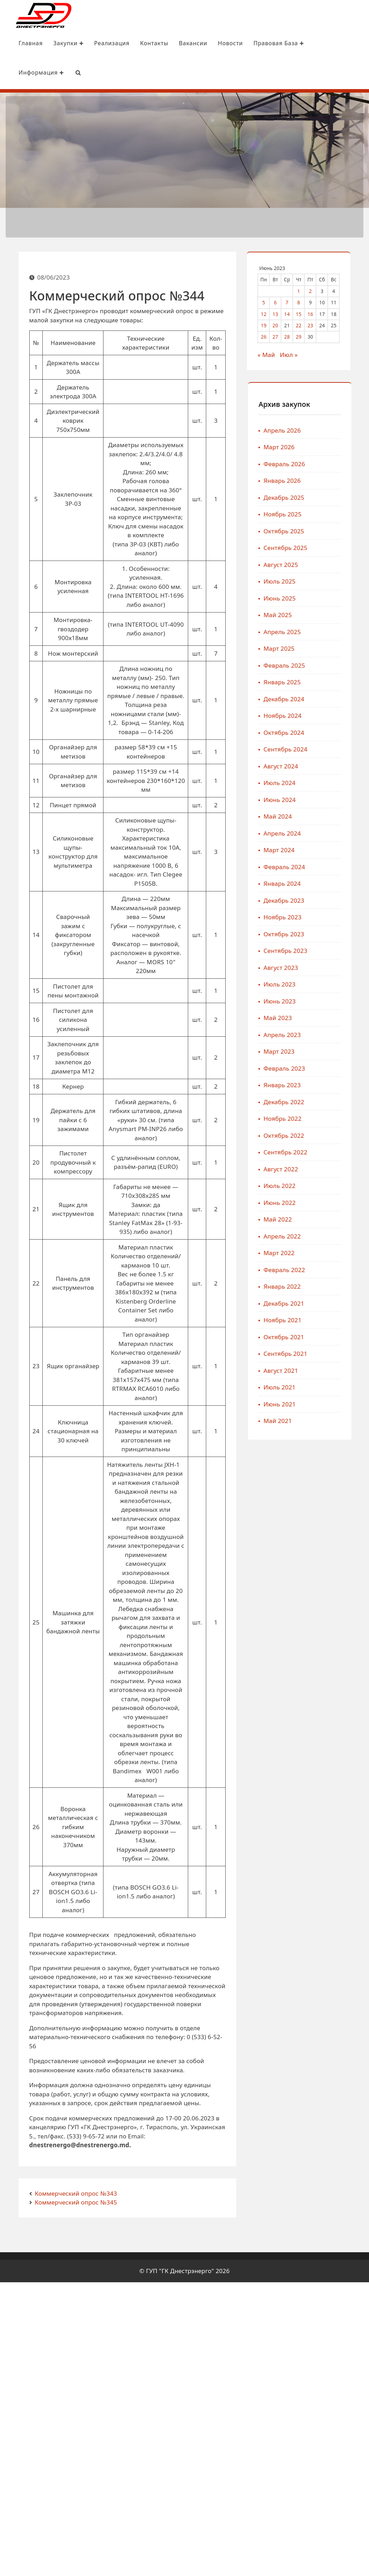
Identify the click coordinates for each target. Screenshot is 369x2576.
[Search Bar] (76, 73)
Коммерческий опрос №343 (76, 2192)
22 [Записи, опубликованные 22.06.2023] (299, 324)
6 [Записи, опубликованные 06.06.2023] (275, 301)
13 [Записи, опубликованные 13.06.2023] (276, 312)
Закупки (66, 44)
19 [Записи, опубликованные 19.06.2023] (264, 324)
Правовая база (276, 44)
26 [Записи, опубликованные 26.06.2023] (264, 335)
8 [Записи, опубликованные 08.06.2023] (299, 301)
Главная (29, 44)
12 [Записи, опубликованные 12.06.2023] (264, 312)
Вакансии (191, 44)
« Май (267, 354)
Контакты (152, 44)
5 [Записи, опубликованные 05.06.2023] (264, 301)
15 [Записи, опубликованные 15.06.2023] (299, 312)
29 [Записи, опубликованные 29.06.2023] (299, 335)
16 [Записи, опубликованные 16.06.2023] (311, 312)
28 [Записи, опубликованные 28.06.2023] (287, 335)
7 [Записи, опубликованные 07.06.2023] (287, 301)
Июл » (289, 354)
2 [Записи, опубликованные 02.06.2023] (311, 289)
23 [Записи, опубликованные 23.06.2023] (311, 324)
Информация (39, 73)
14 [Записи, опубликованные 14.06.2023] (287, 312)
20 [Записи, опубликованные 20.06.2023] (276, 324)
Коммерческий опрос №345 (76, 2201)
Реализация (109, 44)
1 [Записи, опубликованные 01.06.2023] (299, 289)
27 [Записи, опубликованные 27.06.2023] (276, 335)
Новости (228, 44)
